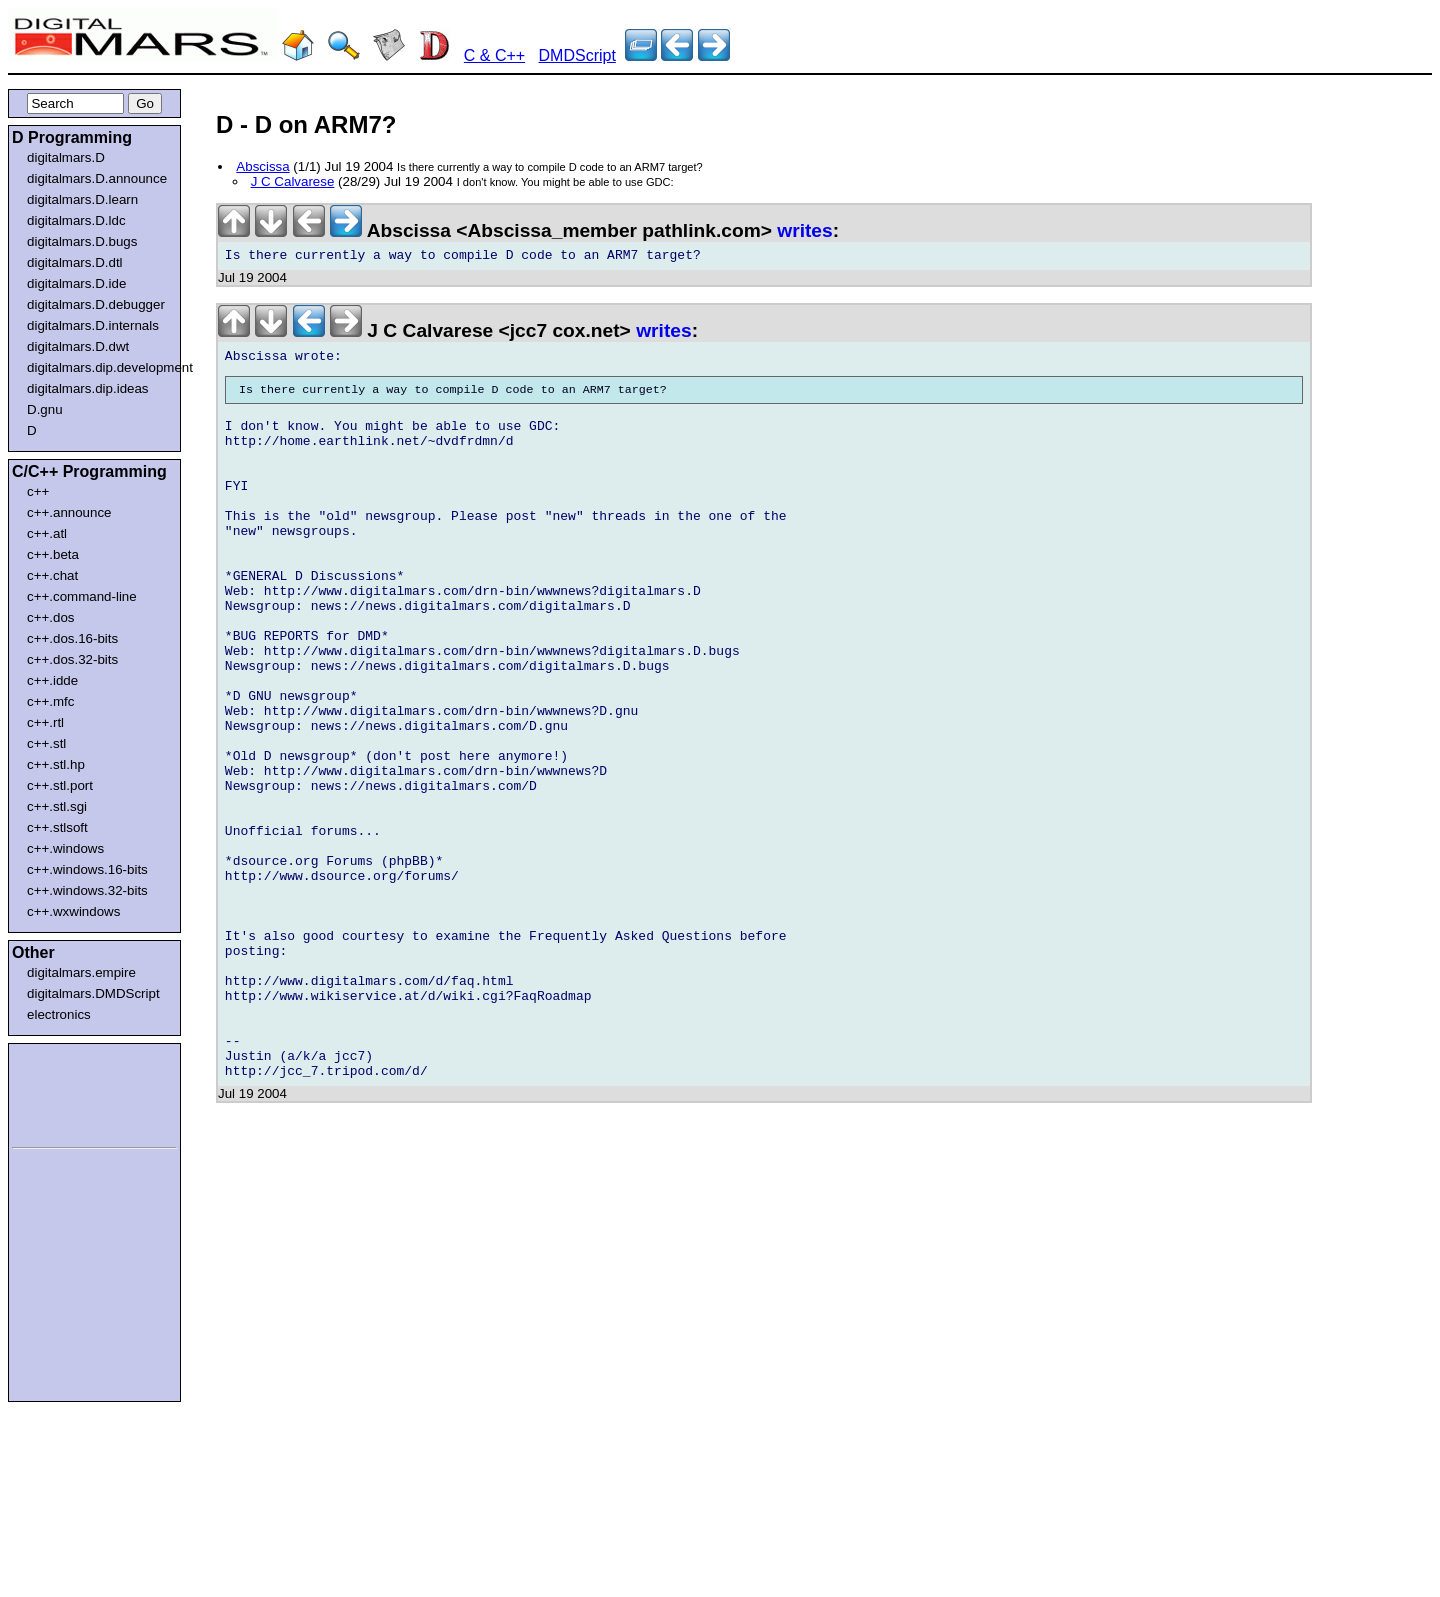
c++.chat (52, 575)
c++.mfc (50, 701)
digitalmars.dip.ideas (88, 388)
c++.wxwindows (73, 911)
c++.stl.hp (56, 764)
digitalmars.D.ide (76, 283)
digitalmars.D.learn (82, 199)
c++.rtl (45, 722)
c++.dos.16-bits (72, 638)
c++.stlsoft (57, 827)
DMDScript (577, 55)
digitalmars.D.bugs (82, 241)
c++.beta (53, 554)
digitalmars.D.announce (97, 178)
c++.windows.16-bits (87, 869)
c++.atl (47, 533)
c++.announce (69, 512)
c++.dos (50, 617)
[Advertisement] (72, 1092)
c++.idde (52, 680)
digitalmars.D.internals (93, 325)
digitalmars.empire (81, 972)
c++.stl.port (60, 785)
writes (804, 230)
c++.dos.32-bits (72, 659)
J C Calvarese (293, 181)
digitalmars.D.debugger (96, 304)
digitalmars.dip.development (98, 367)
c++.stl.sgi (57, 806)
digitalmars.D (66, 157)
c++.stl (46, 743)
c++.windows (65, 848)
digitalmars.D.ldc (76, 220)
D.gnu (45, 409)
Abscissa (262, 166)
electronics (59, 1014)
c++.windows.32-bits (87, 890)
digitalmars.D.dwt (78, 346)
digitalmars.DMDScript (93, 993)
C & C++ (494, 55)
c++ (38, 491)
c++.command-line (82, 596)
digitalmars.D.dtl (75, 262)
